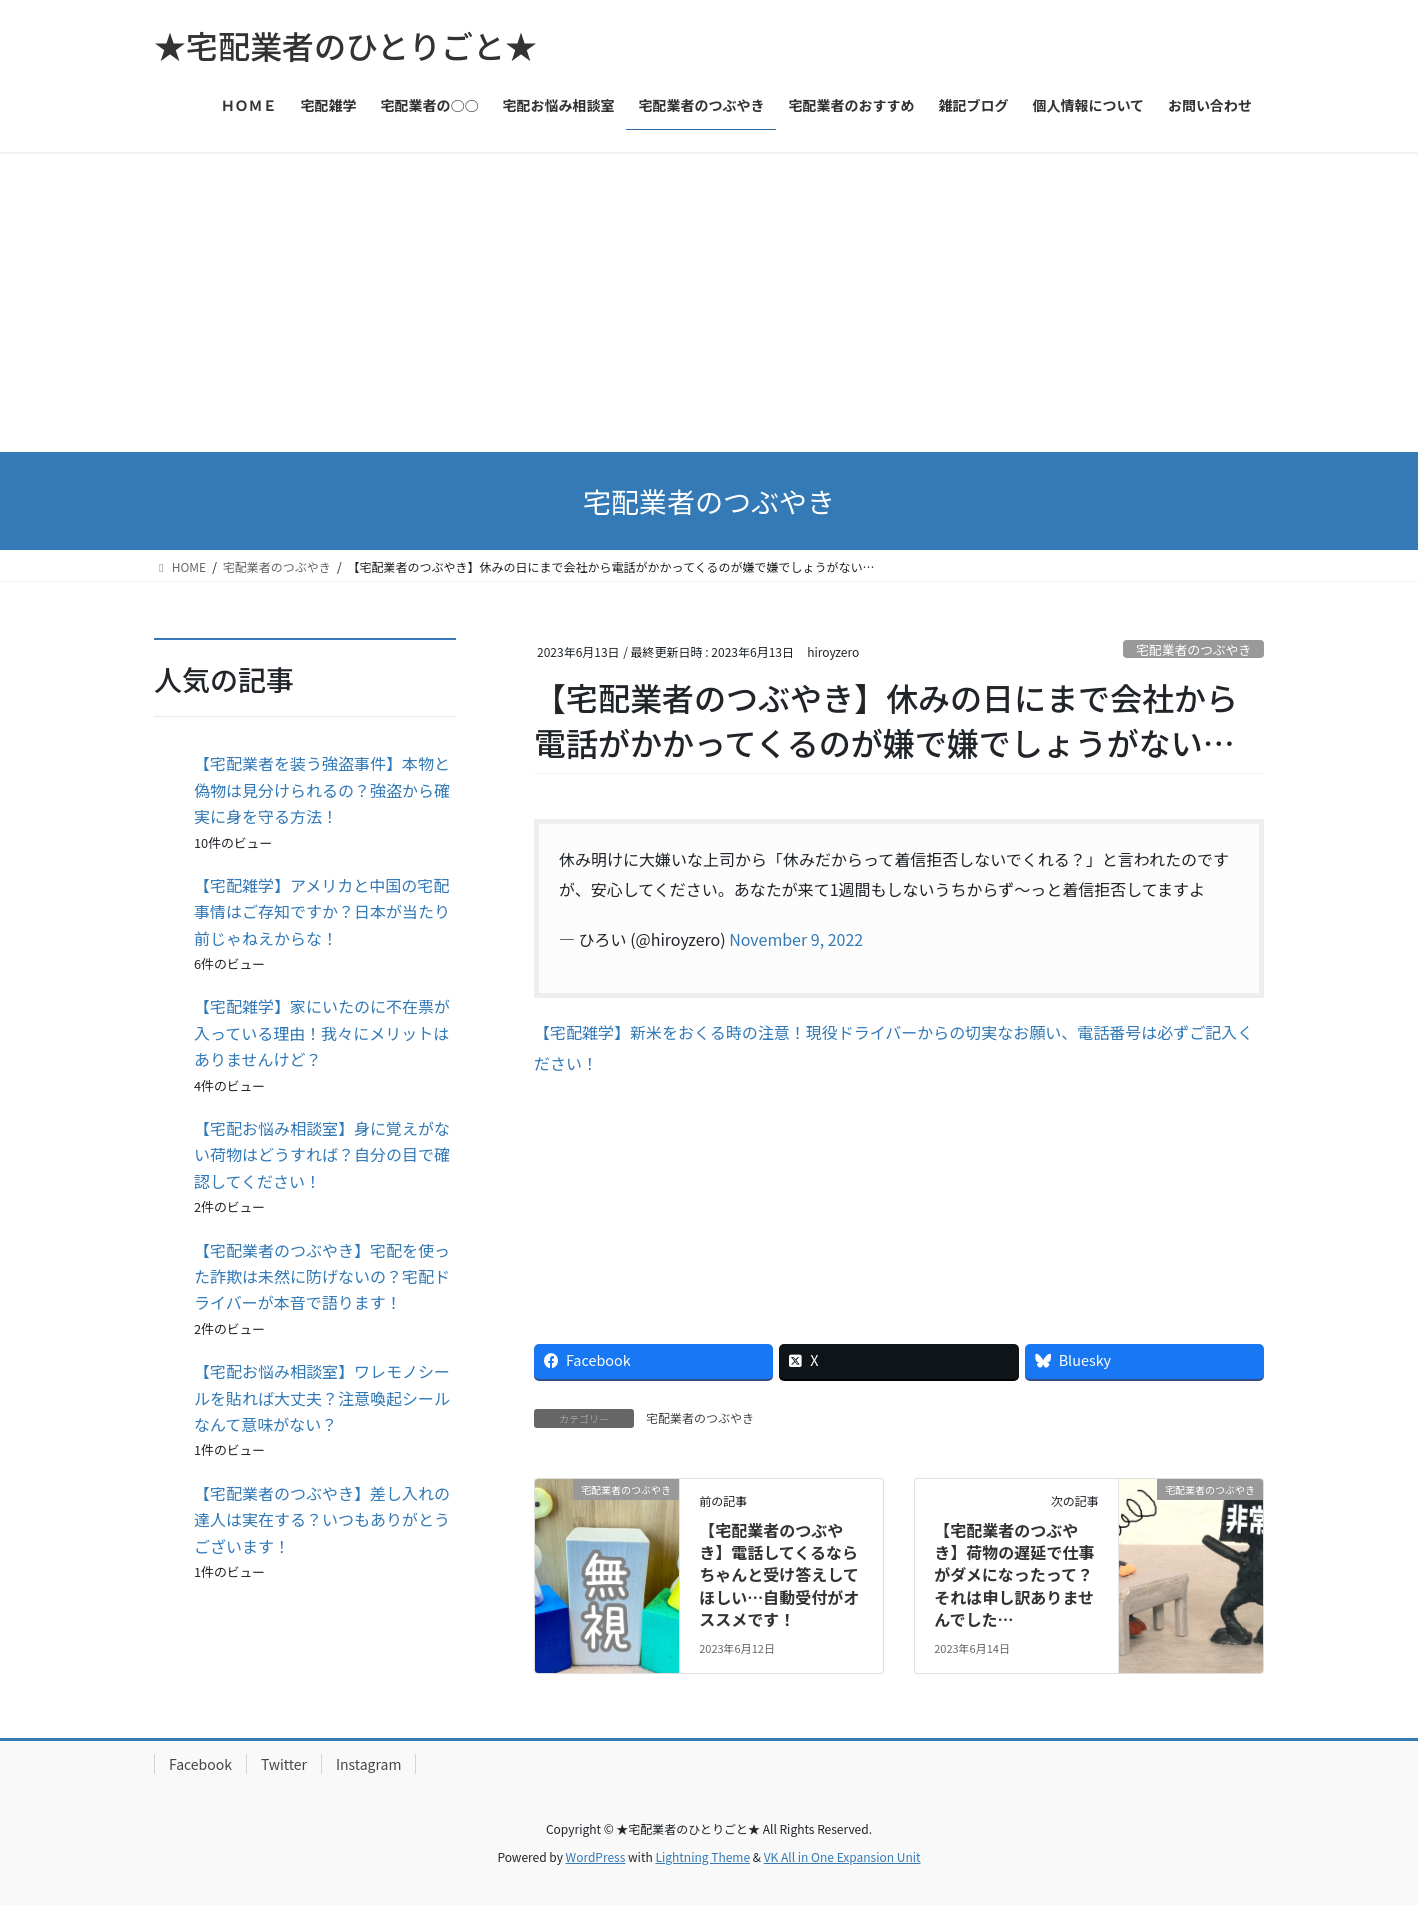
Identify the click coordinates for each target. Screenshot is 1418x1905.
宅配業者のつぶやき (1193, 649)
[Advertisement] (709, 302)
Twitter (284, 1764)
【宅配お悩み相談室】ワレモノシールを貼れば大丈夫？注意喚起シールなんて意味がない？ (322, 1397)
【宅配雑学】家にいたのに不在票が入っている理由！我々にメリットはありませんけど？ (322, 1032)
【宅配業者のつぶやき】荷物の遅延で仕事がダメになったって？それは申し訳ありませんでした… (1014, 1575)
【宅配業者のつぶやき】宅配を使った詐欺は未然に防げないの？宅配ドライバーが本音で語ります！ (322, 1276)
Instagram (368, 1764)
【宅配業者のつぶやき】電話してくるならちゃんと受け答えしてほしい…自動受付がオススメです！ (779, 1575)
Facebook (200, 1764)
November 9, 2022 (796, 939)
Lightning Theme (702, 1856)
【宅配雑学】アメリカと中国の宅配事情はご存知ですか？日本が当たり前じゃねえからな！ (322, 911)
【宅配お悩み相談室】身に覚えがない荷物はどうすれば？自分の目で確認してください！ (322, 1154)
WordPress (596, 1856)
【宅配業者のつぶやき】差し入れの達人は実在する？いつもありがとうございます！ (322, 1519)
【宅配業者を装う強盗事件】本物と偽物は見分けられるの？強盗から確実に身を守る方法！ (322, 789)
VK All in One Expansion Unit (842, 1856)
